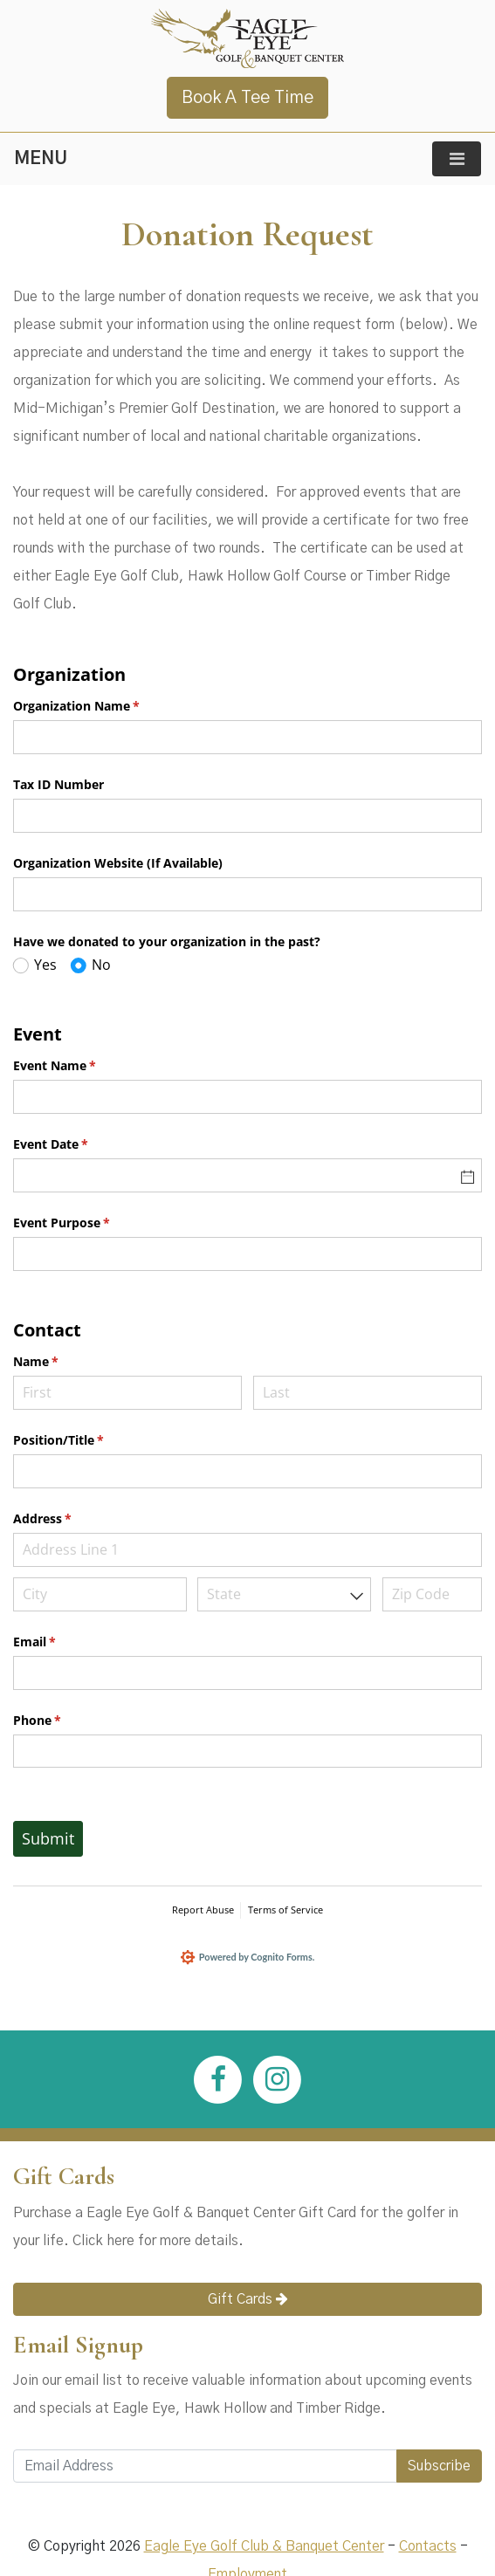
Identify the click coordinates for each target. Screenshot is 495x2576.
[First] (127, 1393)
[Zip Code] (432, 1594)
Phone (62, 1720)
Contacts (428, 2551)
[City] (100, 1594)
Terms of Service (285, 1909)
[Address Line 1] (247, 1550)
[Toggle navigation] (456, 158)
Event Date (76, 1144)
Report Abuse (203, 1909)
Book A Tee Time (247, 97)
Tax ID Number (58, 784)
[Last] (367, 1393)
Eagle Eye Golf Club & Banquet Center (264, 2551)
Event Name (80, 1066)
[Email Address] (205, 2470)
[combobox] (284, 1594)
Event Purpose (87, 1223)
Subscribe (439, 2470)
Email (60, 1642)
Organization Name (101, 706)
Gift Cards (248, 2302)
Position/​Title (84, 1440)
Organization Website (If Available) (118, 863)
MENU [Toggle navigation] (40, 159)
